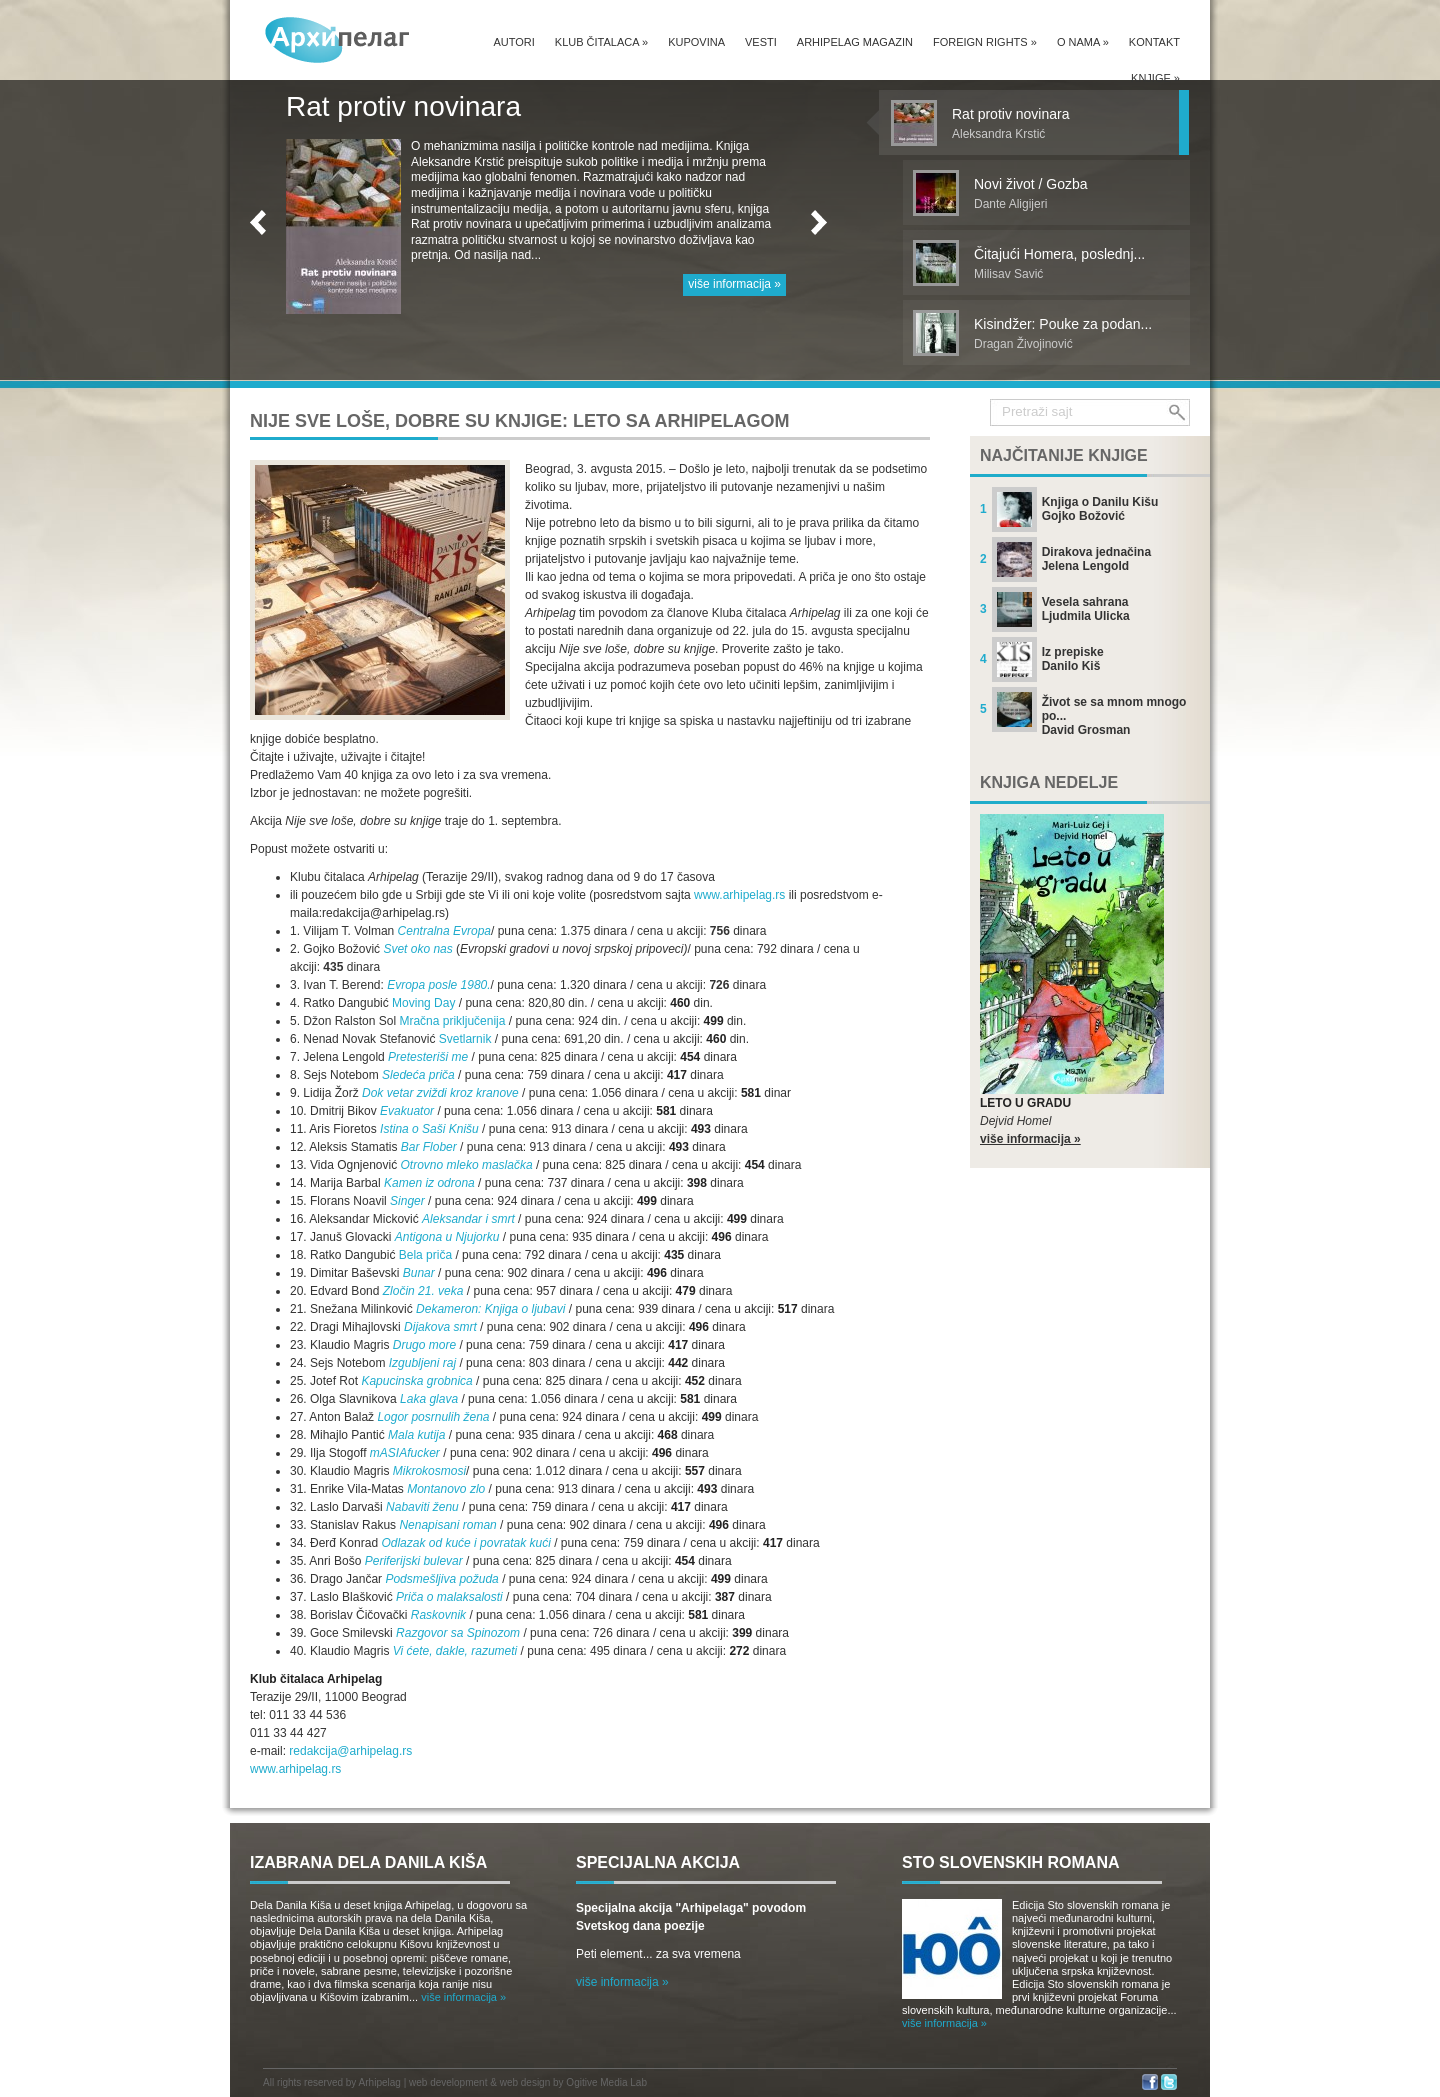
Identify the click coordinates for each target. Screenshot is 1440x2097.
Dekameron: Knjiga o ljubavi (490, 1309)
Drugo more (424, 1345)
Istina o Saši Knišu (429, 1129)
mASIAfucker (405, 1453)
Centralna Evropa (444, 931)
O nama (1083, 42)
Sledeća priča (418, 1075)
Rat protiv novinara (403, 106)
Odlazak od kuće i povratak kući (465, 1543)
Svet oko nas (417, 949)
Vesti (761, 42)
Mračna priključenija (452, 1021)
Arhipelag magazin (855, 42)
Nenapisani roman (447, 1525)
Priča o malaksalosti (449, 1597)
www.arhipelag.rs (739, 895)
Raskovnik (438, 1615)
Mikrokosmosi (429, 1471)
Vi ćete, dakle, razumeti (455, 1651)
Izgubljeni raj (422, 1363)
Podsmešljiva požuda (441, 1579)
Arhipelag (380, 2082)
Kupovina (696, 42)
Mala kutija (416, 1435)
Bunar (419, 1273)
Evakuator (407, 1111)
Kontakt (1154, 42)
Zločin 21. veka (423, 1291)
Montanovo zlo (446, 1489)
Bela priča (425, 1255)
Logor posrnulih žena (433, 1417)
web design (525, 2082)
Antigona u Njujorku (447, 1237)
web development (448, 2082)
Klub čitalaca (601, 42)
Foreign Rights (985, 42)
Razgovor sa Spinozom (458, 1633)
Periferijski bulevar (414, 1561)
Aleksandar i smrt (468, 1219)
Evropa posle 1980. (438, 985)
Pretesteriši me (428, 1057)
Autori (513, 42)
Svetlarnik (467, 1039)
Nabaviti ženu (422, 1507)
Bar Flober (429, 1147)
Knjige (1155, 78)
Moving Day (423, 1003)
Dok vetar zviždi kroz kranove (440, 1093)
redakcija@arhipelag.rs (350, 1751)
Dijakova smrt (440, 1327)
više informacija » (734, 284)
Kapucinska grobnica (416, 1381)
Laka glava (429, 1399)
